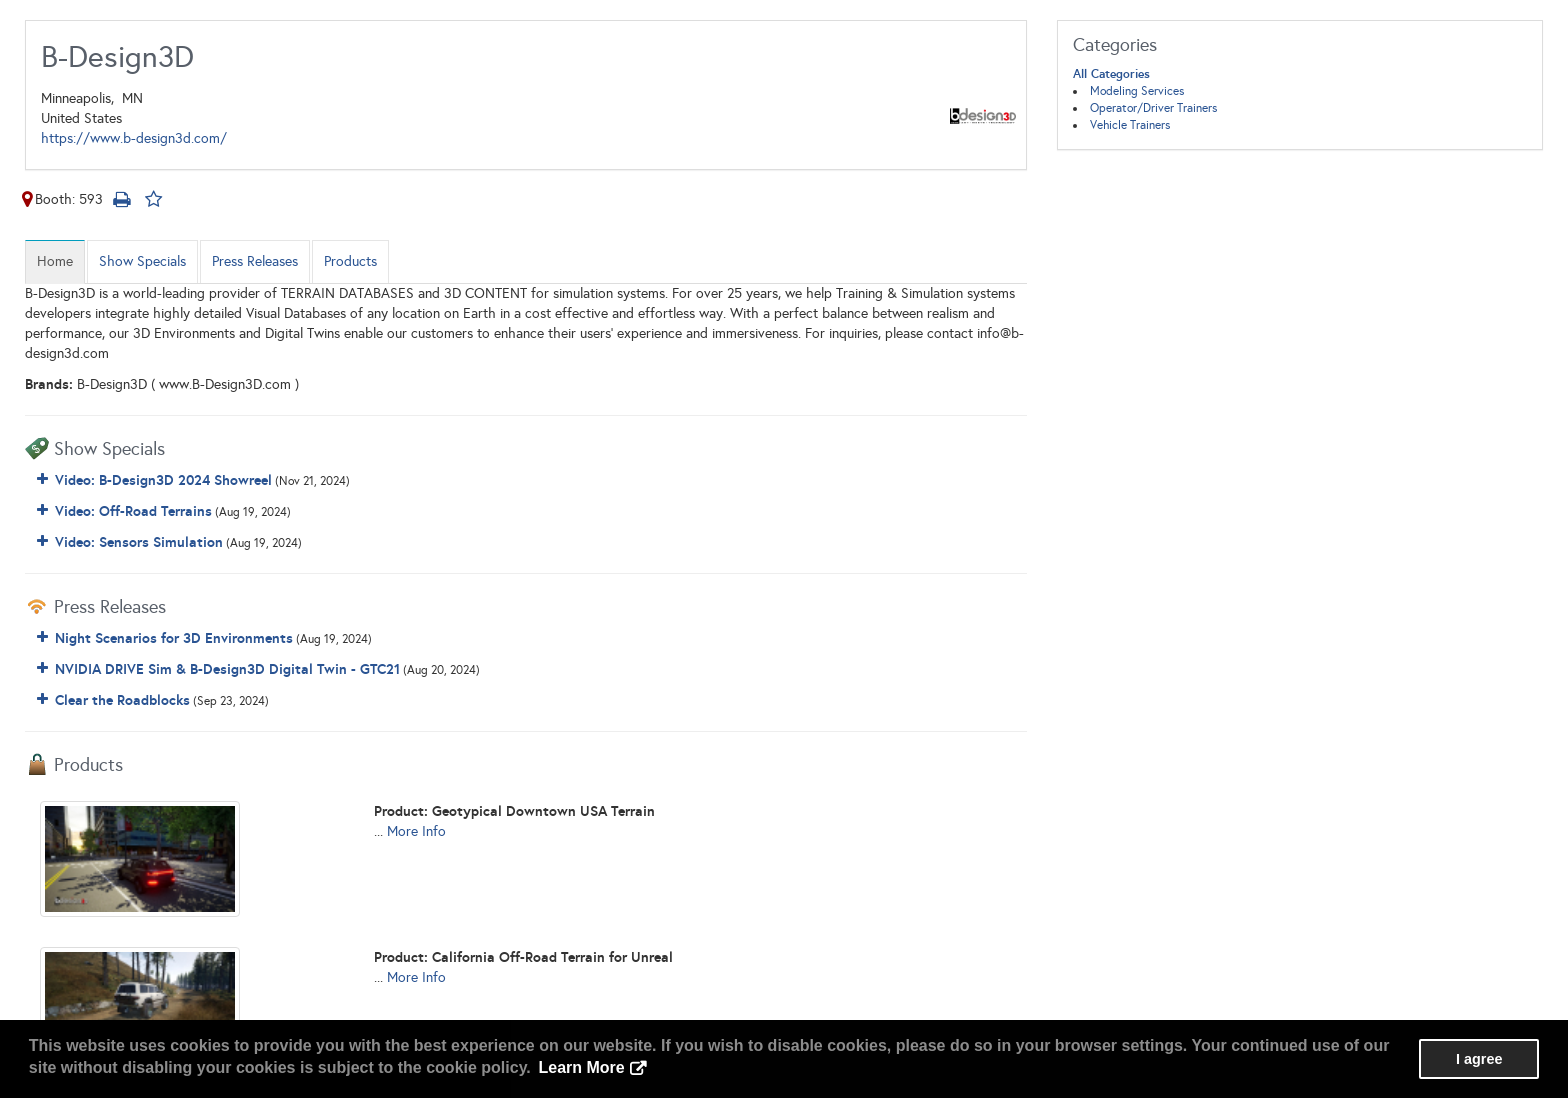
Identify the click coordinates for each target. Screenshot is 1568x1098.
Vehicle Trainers (1130, 125)
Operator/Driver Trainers (1153, 108)
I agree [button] (1479, 1059)
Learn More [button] (581, 1067)
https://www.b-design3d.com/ (134, 138)
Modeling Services (1137, 91)
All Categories (1111, 74)
